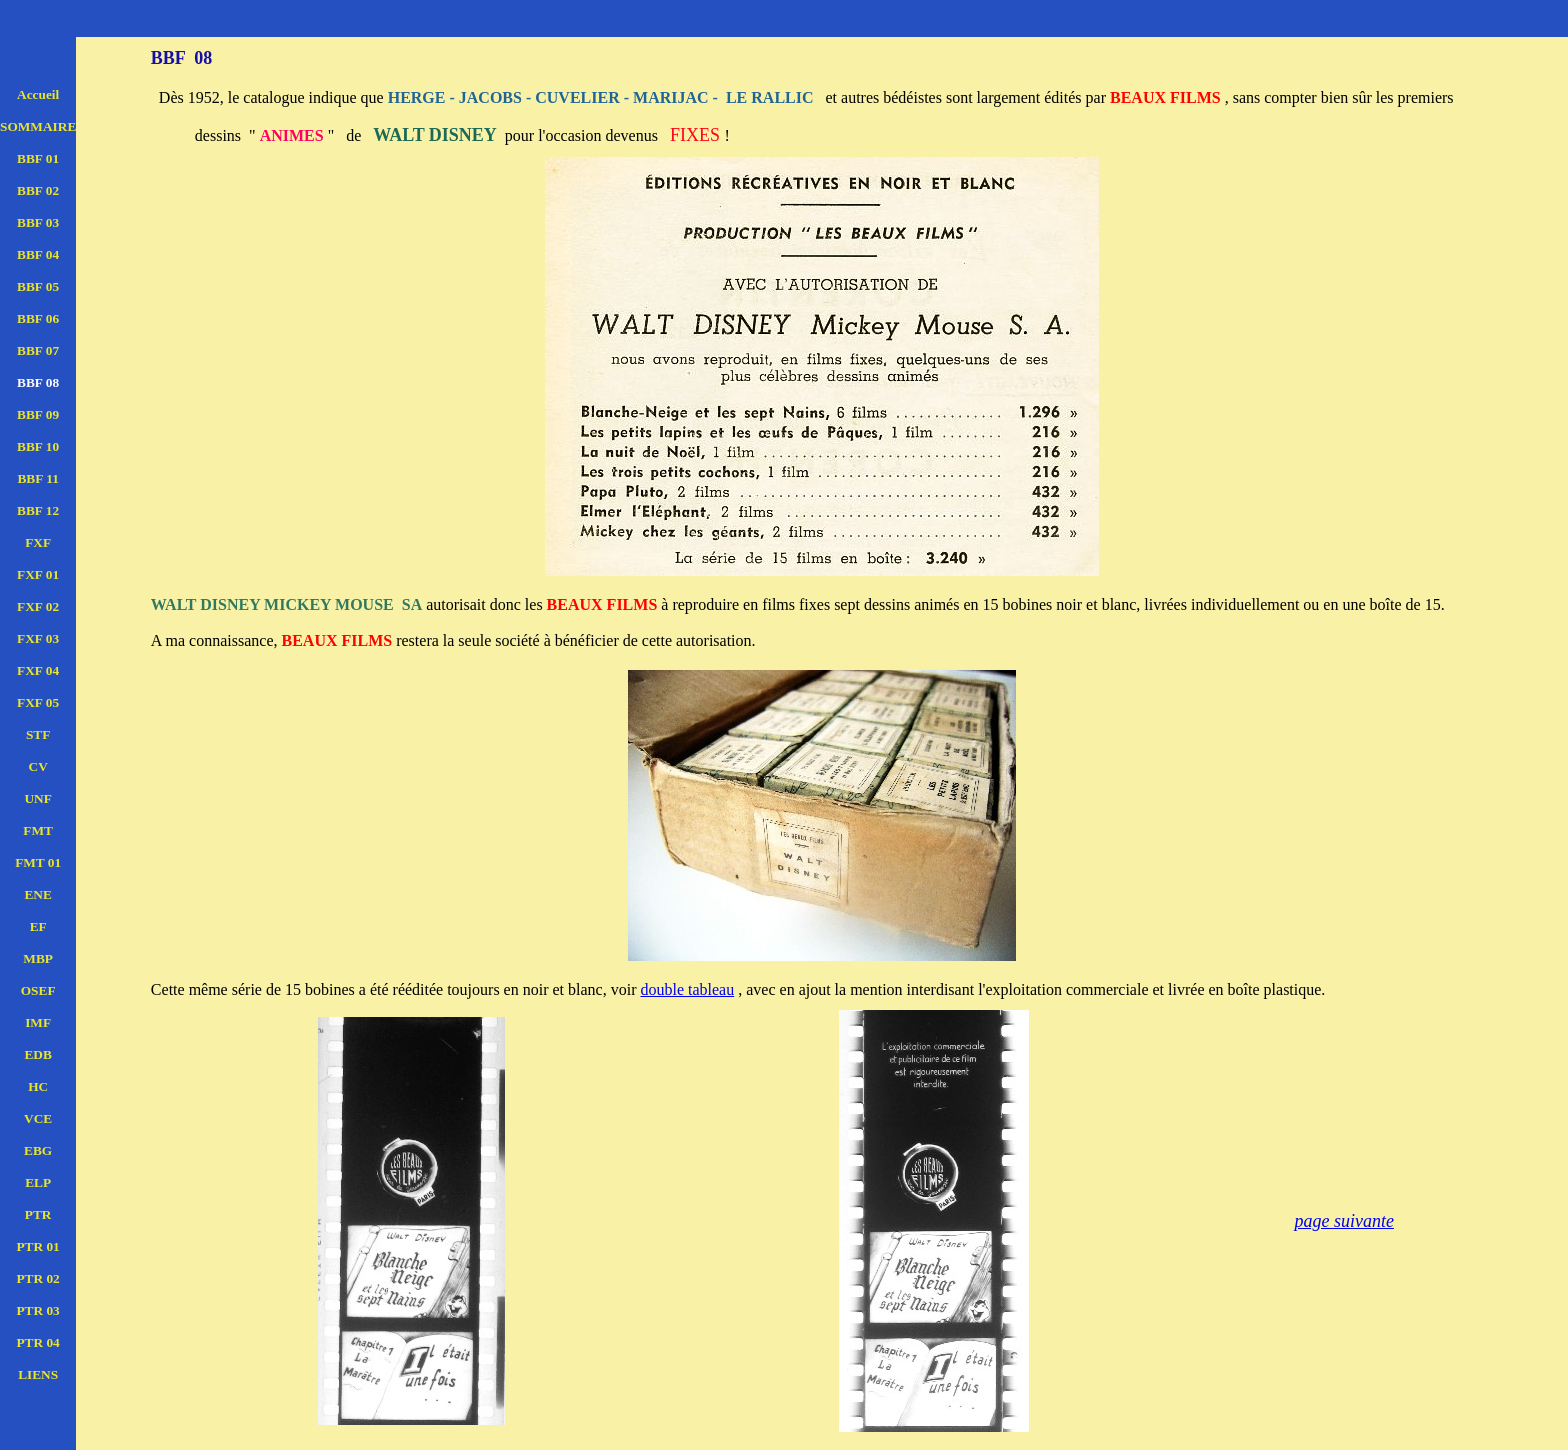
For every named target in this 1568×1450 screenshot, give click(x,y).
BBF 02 (38, 190)
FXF (38, 542)
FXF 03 (38, 638)
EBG (38, 1150)
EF (38, 926)
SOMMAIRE (38, 126)
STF (38, 734)
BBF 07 (38, 350)
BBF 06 (38, 318)
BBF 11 (37, 478)
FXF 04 (38, 670)
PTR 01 (37, 1246)
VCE (38, 1118)
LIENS (38, 1374)
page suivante (1343, 1221)
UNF (37, 798)
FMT (38, 830)
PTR (38, 1214)
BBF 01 (38, 158)
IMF (38, 1022)
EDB (37, 1054)
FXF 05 (38, 702)
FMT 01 (38, 862)
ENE (37, 894)
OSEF (38, 990)
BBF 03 (38, 222)
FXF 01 (38, 574)
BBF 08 (38, 382)
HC (38, 1086)
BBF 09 (38, 414)
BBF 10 (38, 446)
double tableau (687, 989)
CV (38, 766)
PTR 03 (37, 1310)
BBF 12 (38, 510)
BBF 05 (38, 286)
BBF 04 (38, 254)
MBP (38, 958)
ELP (38, 1182)
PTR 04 (37, 1342)
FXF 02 (38, 606)
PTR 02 (37, 1278)
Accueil (38, 94)
